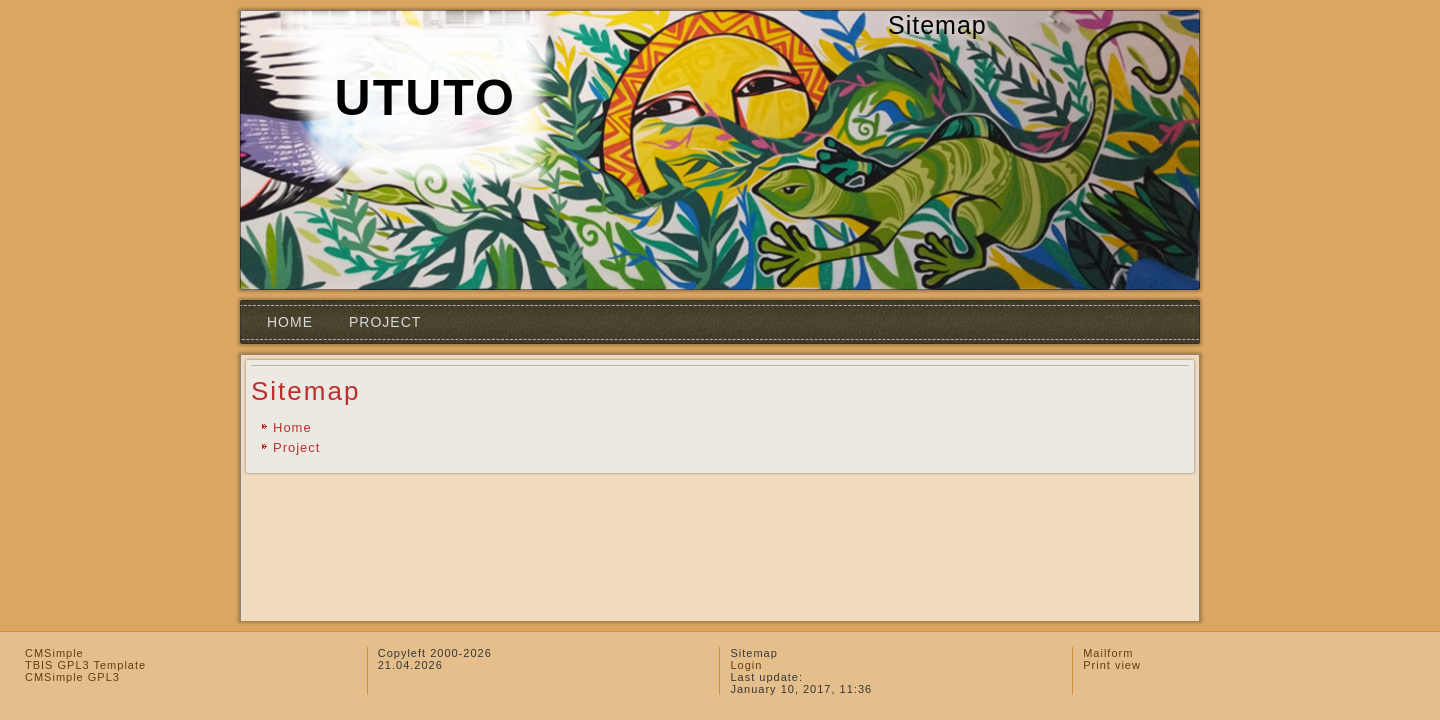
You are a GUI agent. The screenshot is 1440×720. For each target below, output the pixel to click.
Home (290, 322)
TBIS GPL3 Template (85, 665)
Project (385, 322)
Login (746, 665)
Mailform (1108, 653)
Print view (1112, 665)
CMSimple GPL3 (72, 677)
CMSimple (54, 653)
